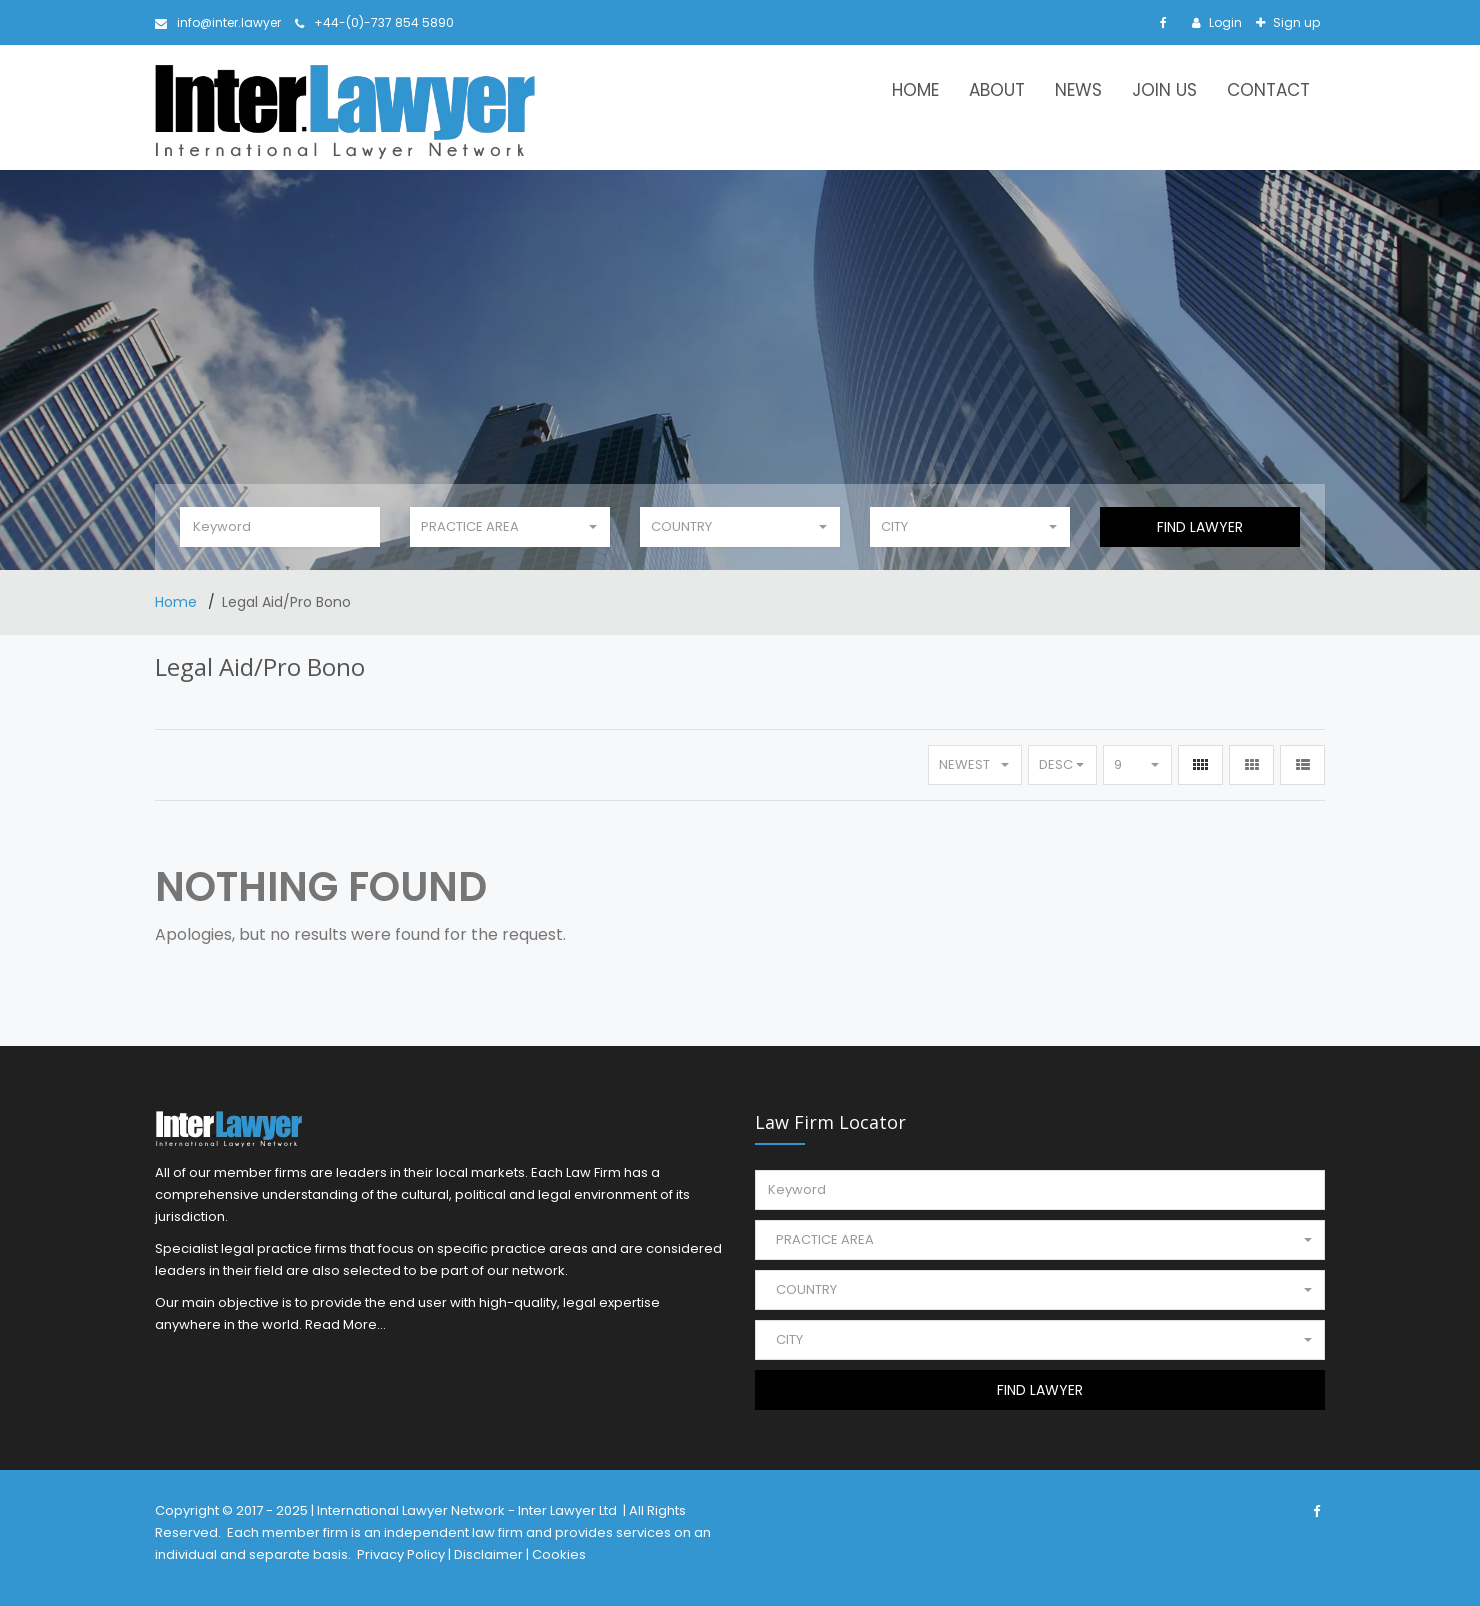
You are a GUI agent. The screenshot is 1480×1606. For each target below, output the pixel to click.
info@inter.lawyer (218, 22)
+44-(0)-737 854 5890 (374, 22)
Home (915, 90)
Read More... (345, 1324)
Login (1224, 22)
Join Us (1164, 90)
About (997, 90)
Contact (1268, 90)
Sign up (1295, 22)
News (1078, 90)
